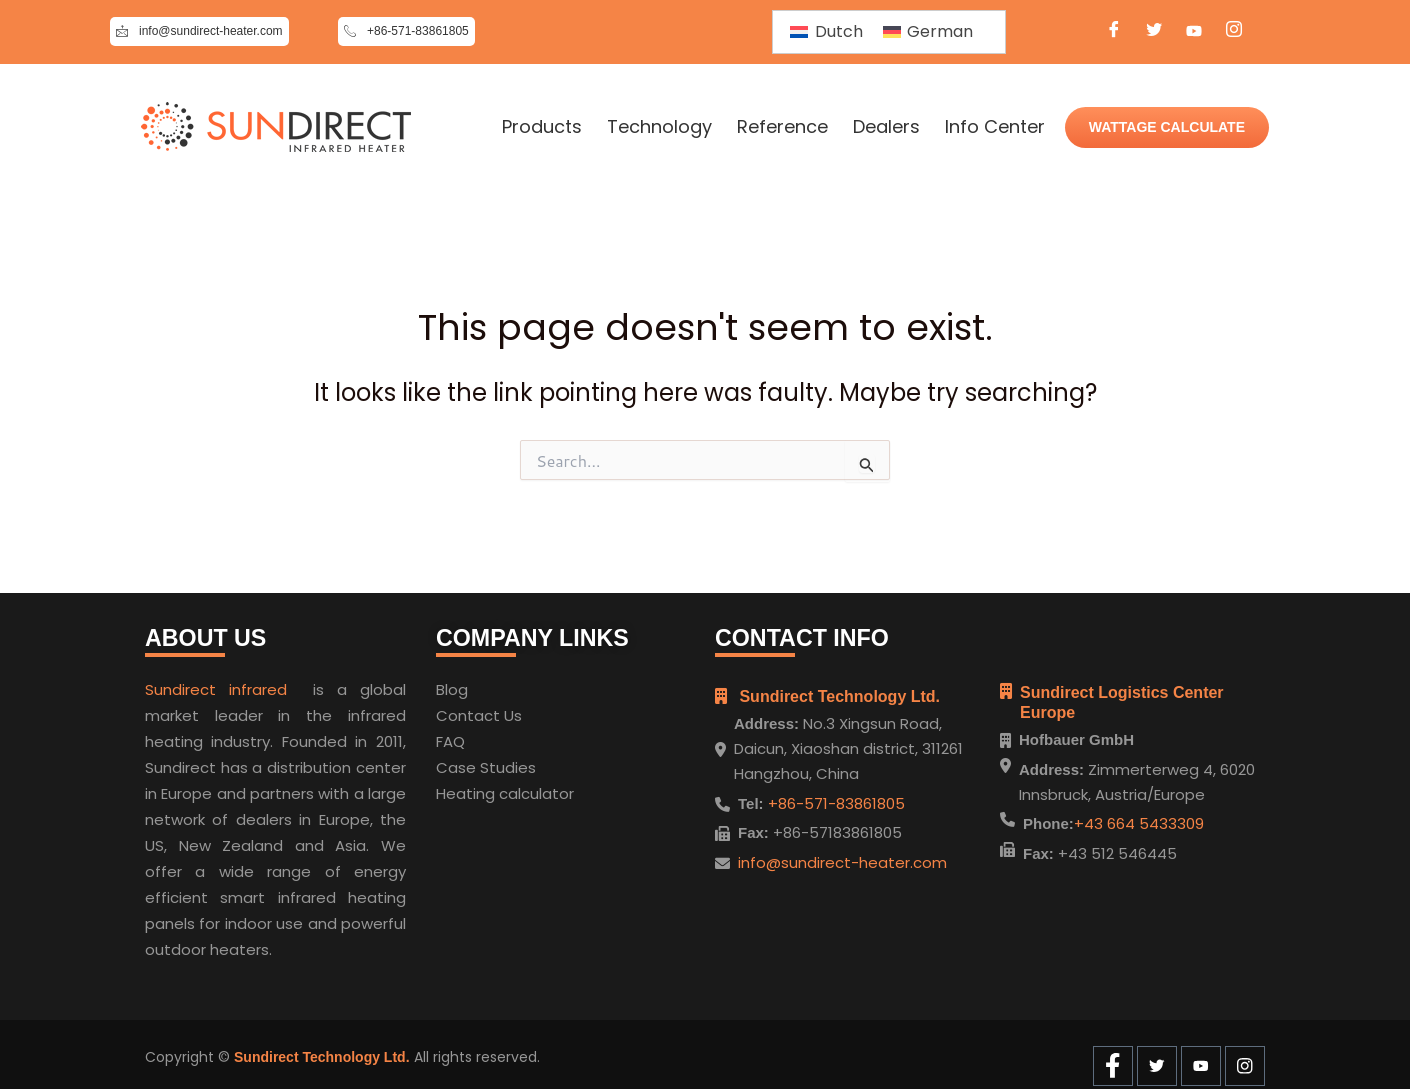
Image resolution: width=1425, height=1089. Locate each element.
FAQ (450, 735)
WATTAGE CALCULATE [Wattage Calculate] (1167, 127)
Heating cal (478, 787)
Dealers (886, 127)
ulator (552, 787)
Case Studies (486, 761)
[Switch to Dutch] (826, 32)
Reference (782, 127)
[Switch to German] (928, 32)
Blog (452, 683)
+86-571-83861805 (834, 796)
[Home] (276, 127)
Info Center (995, 127)
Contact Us (479, 709)
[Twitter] (1154, 32)
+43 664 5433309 (1139, 823)
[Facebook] (1114, 32)
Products (542, 127)
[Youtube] (1194, 32)
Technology (659, 127)
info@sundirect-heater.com (842, 855)
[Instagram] (1234, 32)
